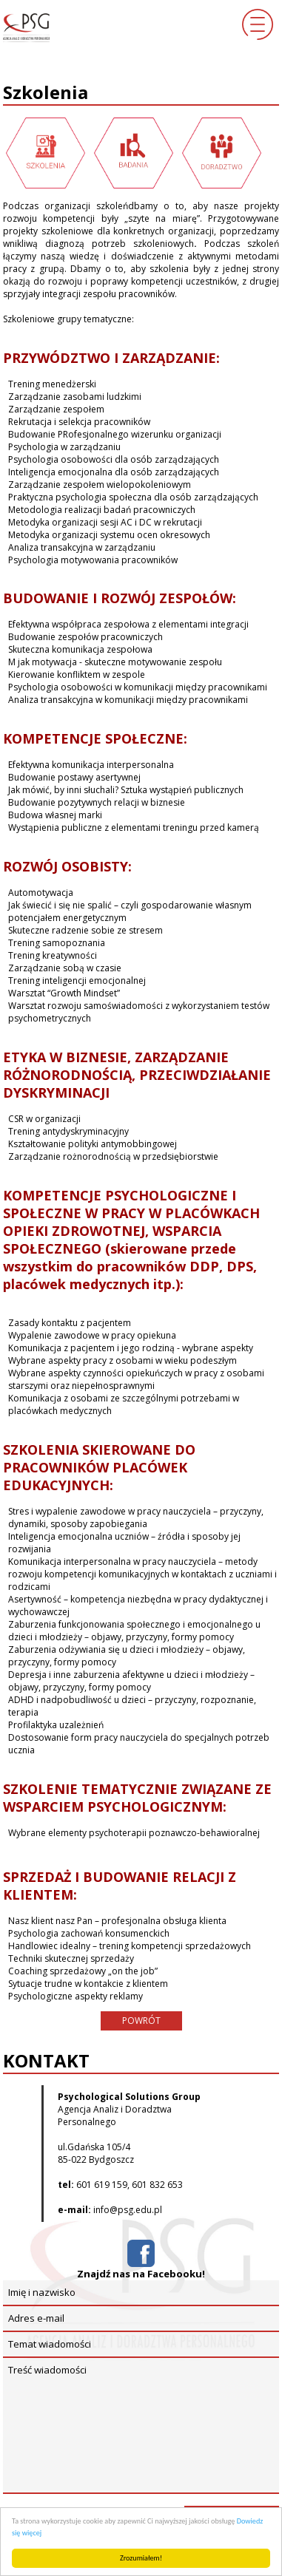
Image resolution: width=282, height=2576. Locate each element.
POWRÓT (141, 2020)
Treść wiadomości (141, 2426)
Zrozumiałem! (141, 2558)
